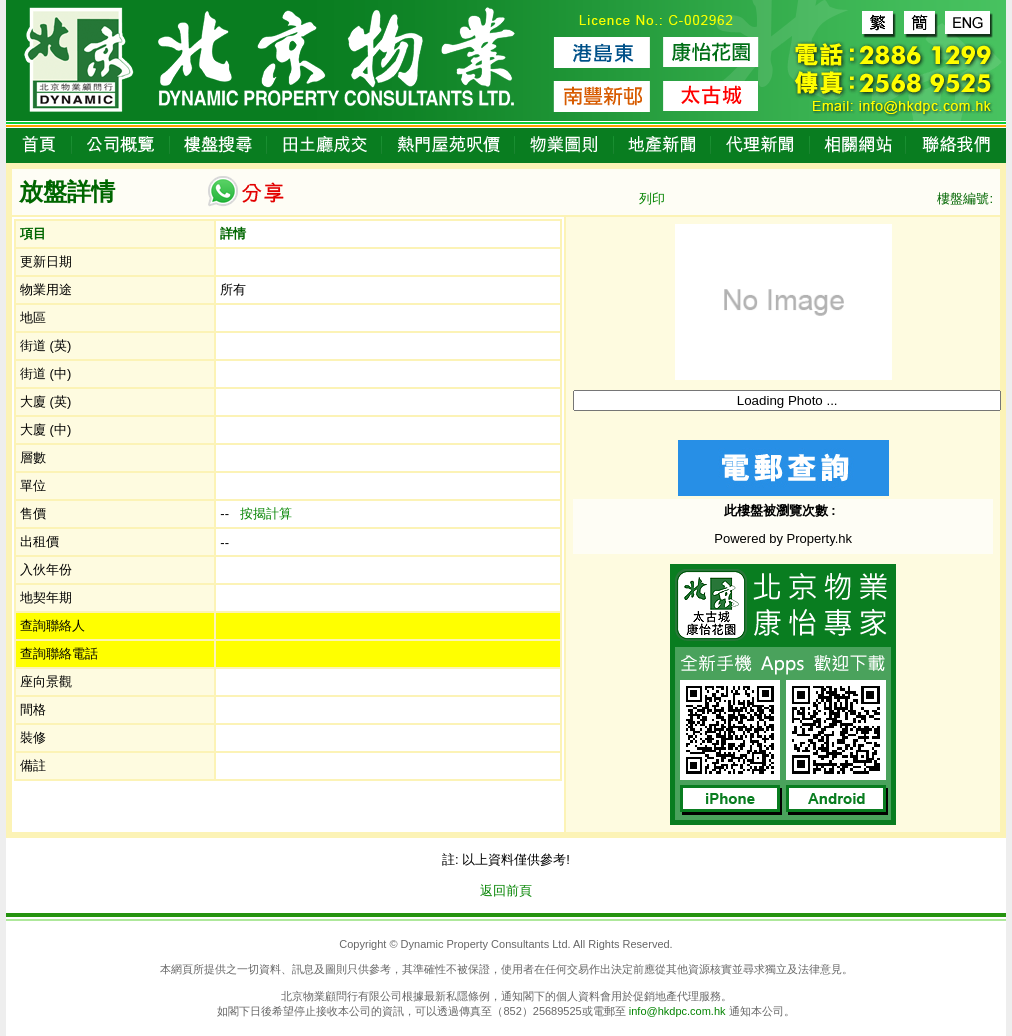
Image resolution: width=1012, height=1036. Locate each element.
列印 (652, 198)
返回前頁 (506, 890)
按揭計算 (266, 513)
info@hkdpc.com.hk (677, 1011)
